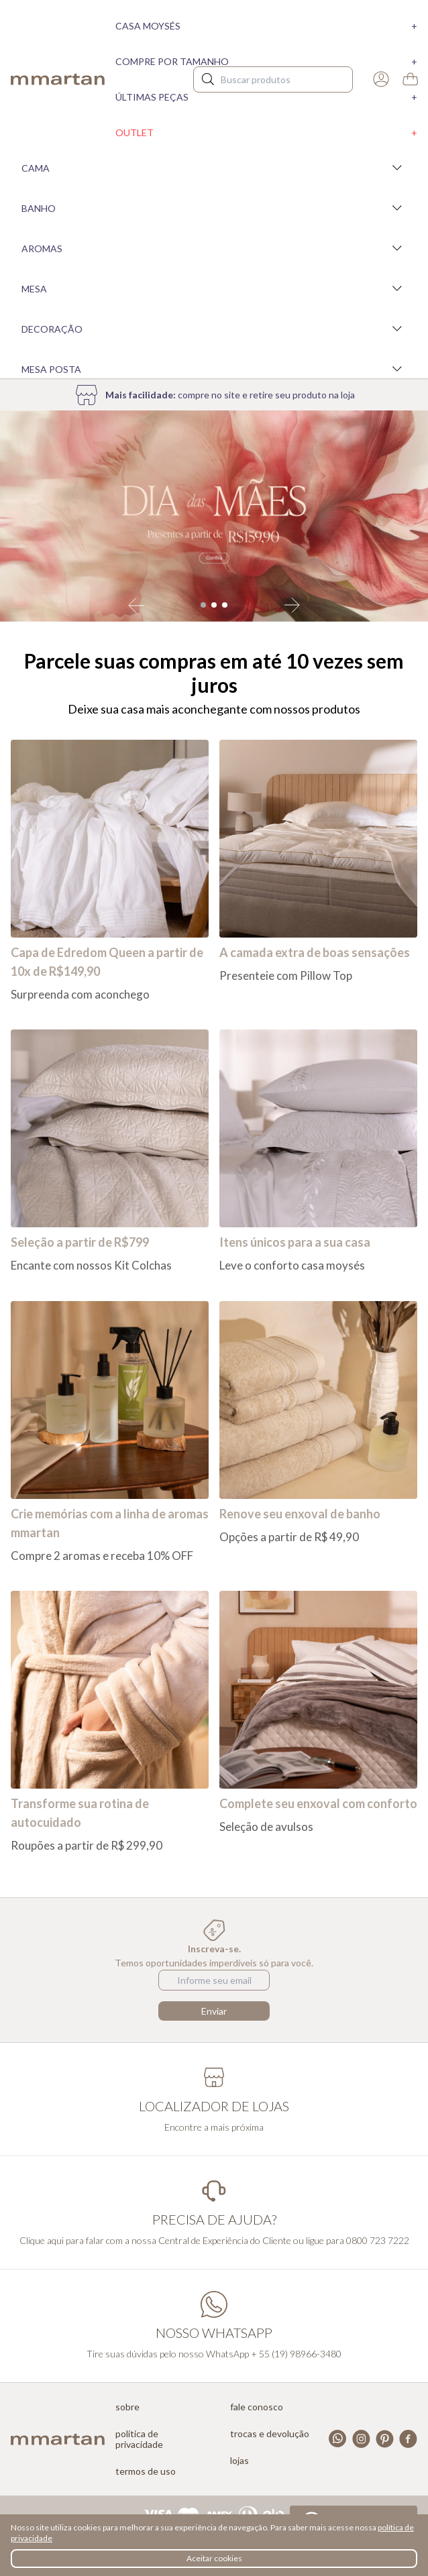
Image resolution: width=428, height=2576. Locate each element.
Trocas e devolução (269, 2433)
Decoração (214, 328)
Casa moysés (266, 26)
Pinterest (385, 2439)
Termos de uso (145, 2471)
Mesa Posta (214, 368)
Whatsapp (338, 2439)
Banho (214, 208)
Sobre (127, 2407)
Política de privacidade (139, 2439)
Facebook (408, 2439)
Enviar (214, 2011)
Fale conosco (256, 2407)
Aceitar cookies (214, 2558)
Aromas (214, 248)
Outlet (266, 132)
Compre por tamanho (266, 61)
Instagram (361, 2439)
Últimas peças (266, 97)
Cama (214, 167)
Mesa (214, 288)
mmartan (58, 79)
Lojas (239, 2460)
